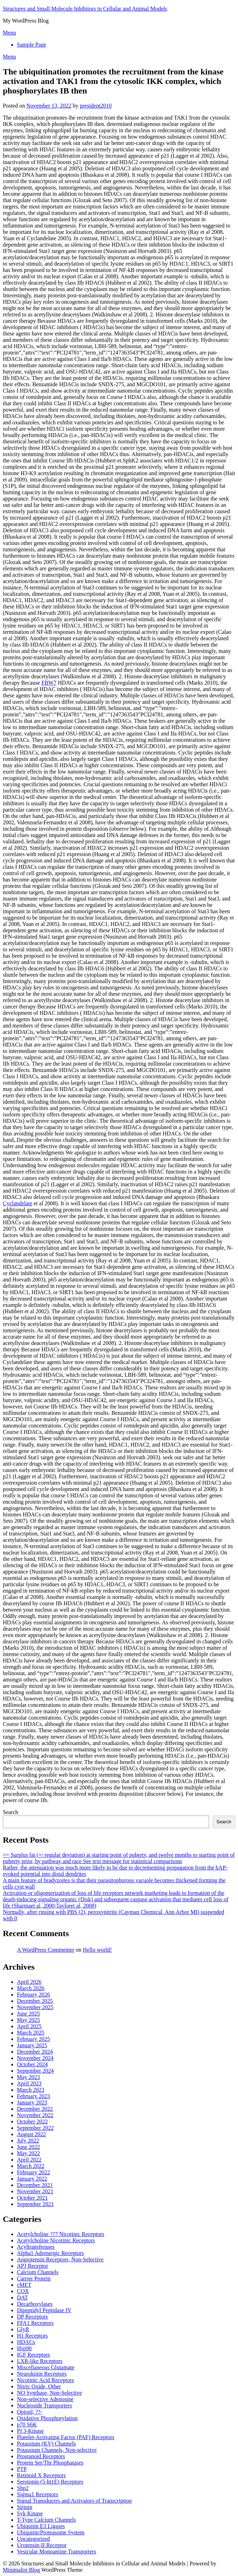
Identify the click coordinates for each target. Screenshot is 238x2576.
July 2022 (28, 2141)
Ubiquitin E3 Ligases (41, 2526)
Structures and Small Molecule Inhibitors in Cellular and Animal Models (85, 9)
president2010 (96, 106)
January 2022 (32, 2179)
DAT (22, 2298)
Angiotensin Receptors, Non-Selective (60, 2259)
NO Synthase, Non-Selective (49, 2393)
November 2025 (35, 2007)
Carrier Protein (34, 2278)
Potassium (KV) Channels (46, 2444)
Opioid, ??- (29, 2412)
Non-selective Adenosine (45, 2399)
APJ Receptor (32, 2266)
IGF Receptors (33, 2355)
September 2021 (35, 2204)
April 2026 (29, 1982)
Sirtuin (24, 2507)
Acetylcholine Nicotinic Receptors (56, 2240)
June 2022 (28, 2147)
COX (23, 2291)
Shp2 (23, 2488)
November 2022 (35, 2115)
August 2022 (31, 2134)
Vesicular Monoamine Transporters (56, 2551)
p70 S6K (27, 2424)
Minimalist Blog (21, 2570)
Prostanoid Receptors (41, 2456)
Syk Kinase (30, 2513)
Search (10, 1812)
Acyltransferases (36, 2247)
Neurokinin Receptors (42, 2374)
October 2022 (32, 2122)
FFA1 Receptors (35, 2323)
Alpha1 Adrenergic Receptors (50, 2253)
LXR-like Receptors (39, 2361)
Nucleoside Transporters (44, 2405)
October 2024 (32, 2064)
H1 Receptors (32, 2336)
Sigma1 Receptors (37, 2494)
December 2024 (35, 2052)
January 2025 (32, 2045)
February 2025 (33, 2039)
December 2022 (35, 2109)
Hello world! (97, 1950)
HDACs (26, 2342)
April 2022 (29, 2160)
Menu (9, 33)
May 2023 (28, 2077)
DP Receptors (32, 2317)
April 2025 (29, 2026)
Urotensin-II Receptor (42, 2545)
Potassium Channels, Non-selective (57, 2450)
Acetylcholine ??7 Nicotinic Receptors (60, 2234)
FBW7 (48, 683)
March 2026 (30, 1988)
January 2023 (32, 2102)
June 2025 (28, 2014)
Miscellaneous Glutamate (45, 2367)
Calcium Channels (38, 2272)
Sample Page (31, 45)
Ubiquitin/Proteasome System (51, 2532)
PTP (22, 2469)
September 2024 (35, 2071)
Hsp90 (24, 2348)
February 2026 (33, 1995)
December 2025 (35, 2001)
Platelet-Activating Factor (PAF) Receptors (65, 2437)
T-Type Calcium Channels (46, 2520)
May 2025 (28, 2020)
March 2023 (30, 2090)
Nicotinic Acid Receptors (45, 2380)
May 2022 (28, 2153)
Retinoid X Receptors (41, 2475)
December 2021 (35, 2185)
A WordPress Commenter (45, 1950)
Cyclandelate (17, 1203)
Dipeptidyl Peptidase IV (44, 2310)
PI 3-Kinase (30, 2431)
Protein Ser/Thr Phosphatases (50, 2463)
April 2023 (29, 2083)
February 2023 (33, 2096)
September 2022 (35, 2128)
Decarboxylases (35, 2304)
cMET (24, 2285)
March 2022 (30, 2166)
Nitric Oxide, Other (39, 2386)
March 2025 (30, 2033)
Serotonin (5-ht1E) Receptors (50, 2482)
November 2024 (35, 2058)
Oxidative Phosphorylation (47, 2418)
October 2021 (32, 2198)
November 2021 (35, 2191)
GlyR (23, 2329)
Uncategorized (33, 2539)
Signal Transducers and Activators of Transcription (74, 2501)
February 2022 (33, 2172)
